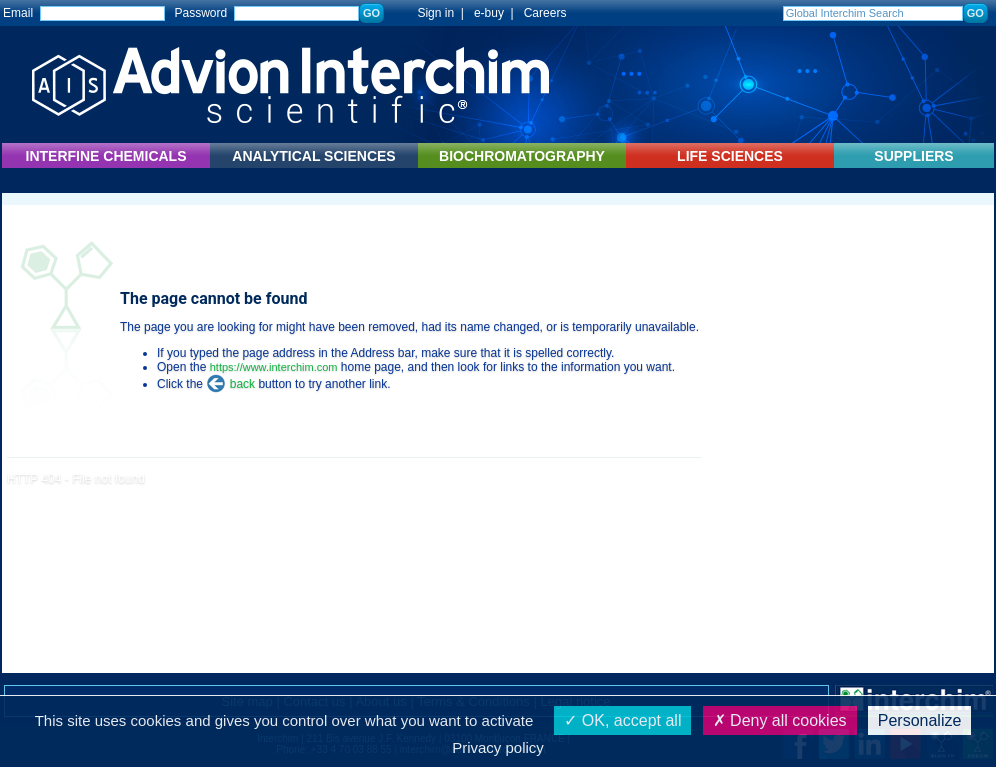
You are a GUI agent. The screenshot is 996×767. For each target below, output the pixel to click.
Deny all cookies (780, 720)
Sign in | (431, 13)
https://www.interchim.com (274, 367)
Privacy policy (498, 747)
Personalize (920, 720)
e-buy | (497, 13)
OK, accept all (622, 720)
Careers (545, 13)
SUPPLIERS (913, 156)
